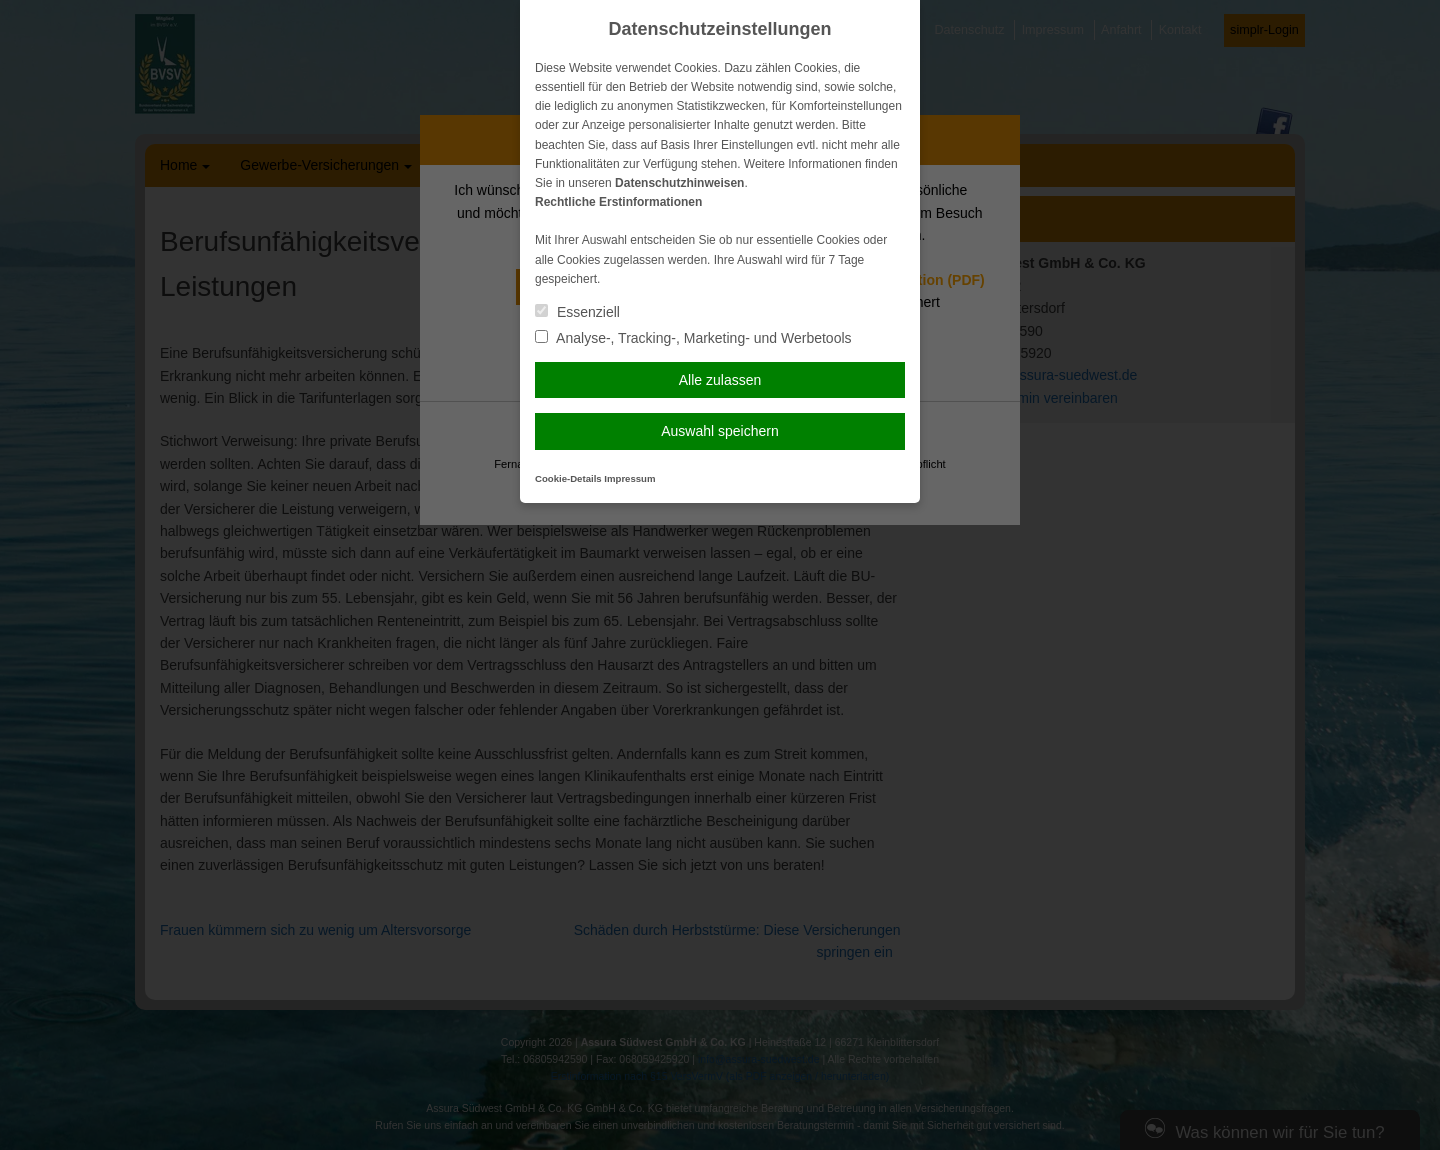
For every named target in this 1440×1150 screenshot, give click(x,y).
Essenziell (577, 312)
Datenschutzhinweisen (679, 183)
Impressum (629, 478)
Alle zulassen (720, 380)
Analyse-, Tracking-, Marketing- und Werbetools (693, 338)
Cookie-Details (568, 478)
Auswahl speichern (720, 431)
